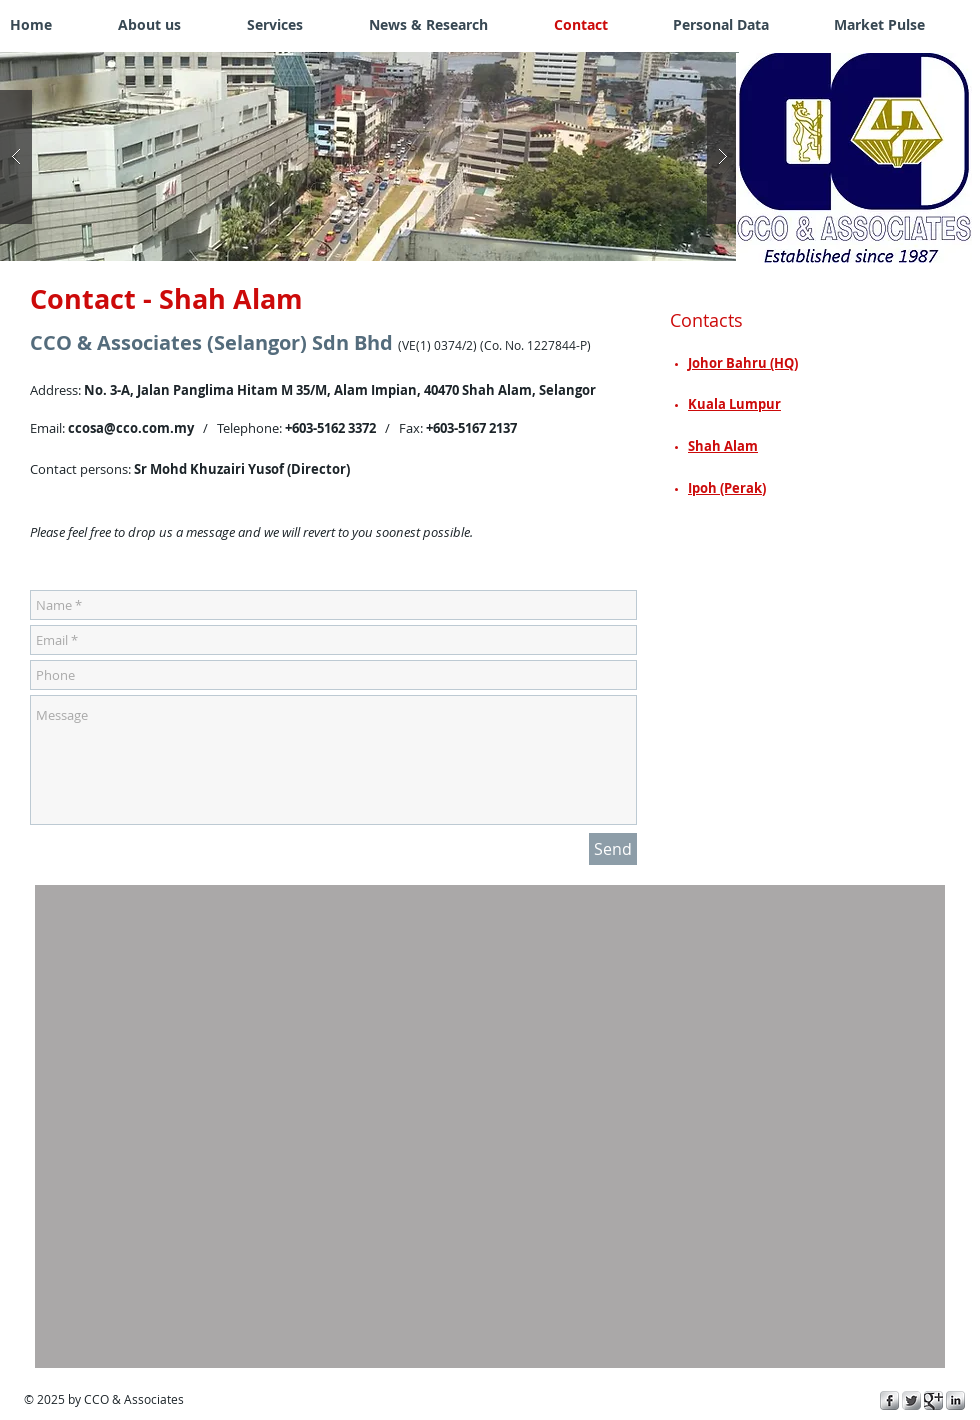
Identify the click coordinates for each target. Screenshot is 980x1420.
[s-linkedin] (955, 1400)
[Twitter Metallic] (911, 1400)
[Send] (613, 849)
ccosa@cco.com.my (131, 428)
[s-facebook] (889, 1400)
